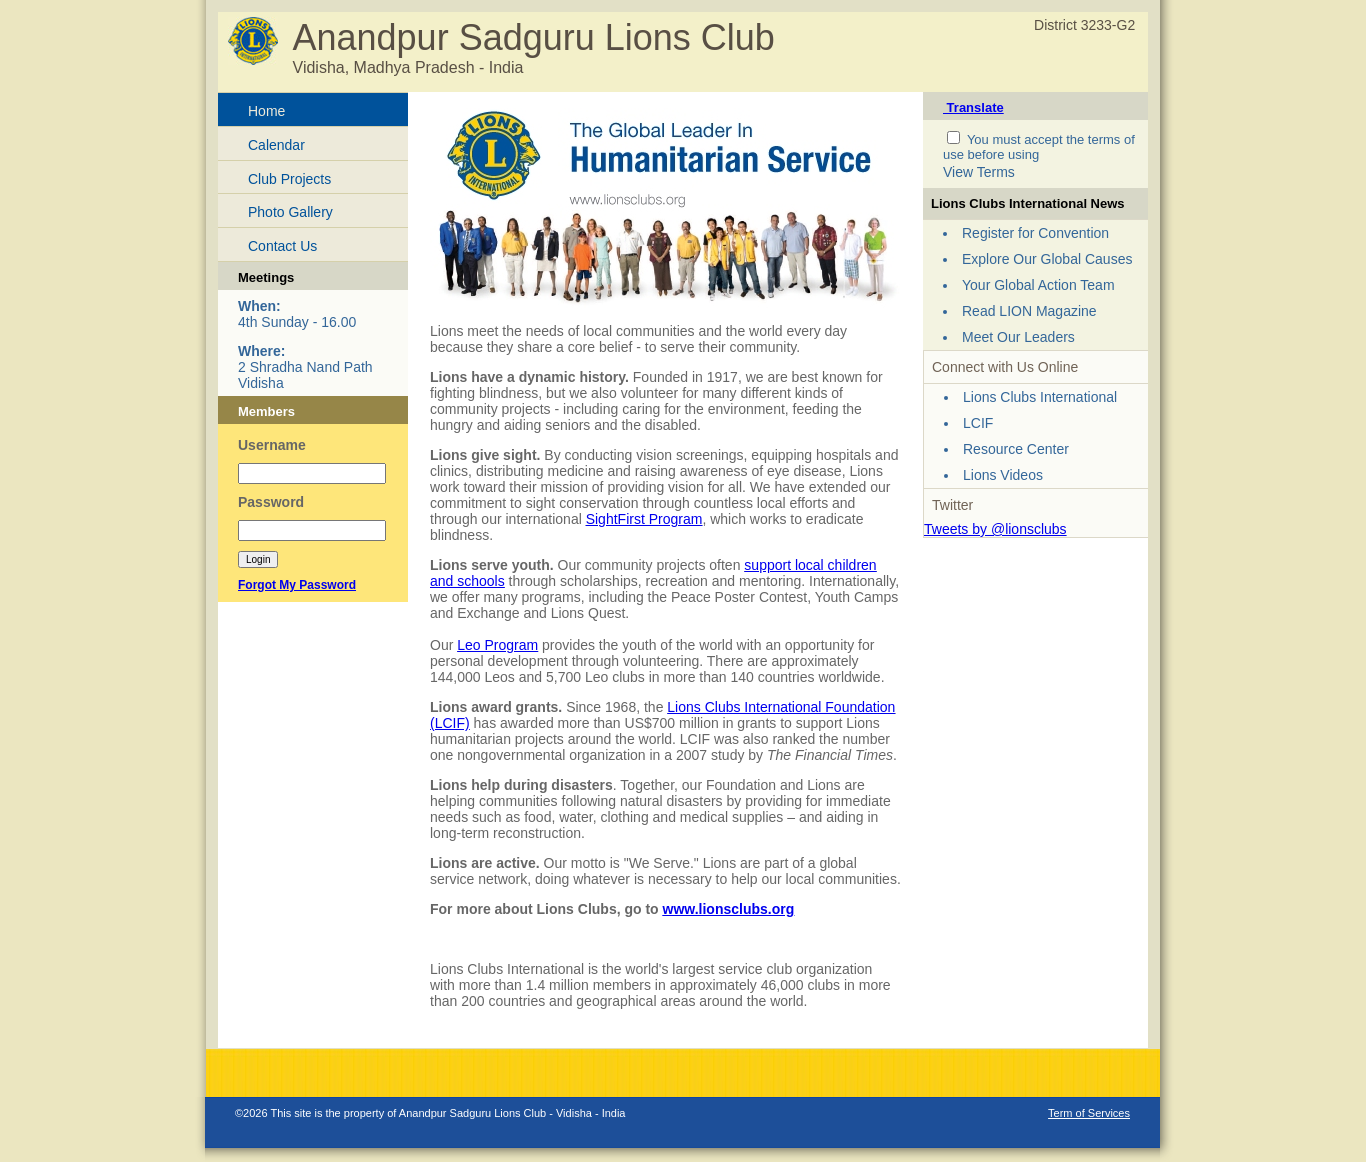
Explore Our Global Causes (1047, 259)
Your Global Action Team (1038, 285)
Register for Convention (1035, 233)
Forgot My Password (297, 585)
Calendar (276, 145)
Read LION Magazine (1029, 311)
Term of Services (1089, 1113)
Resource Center (1016, 449)
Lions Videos (1003, 475)
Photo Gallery (290, 212)
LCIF (978, 423)
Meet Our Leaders (1018, 337)
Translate (973, 107)
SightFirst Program (644, 519)
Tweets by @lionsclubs (995, 529)
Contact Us (282, 246)
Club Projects (289, 179)
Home (266, 111)
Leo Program (497, 645)
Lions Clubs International (1040, 397)
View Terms (979, 172)
